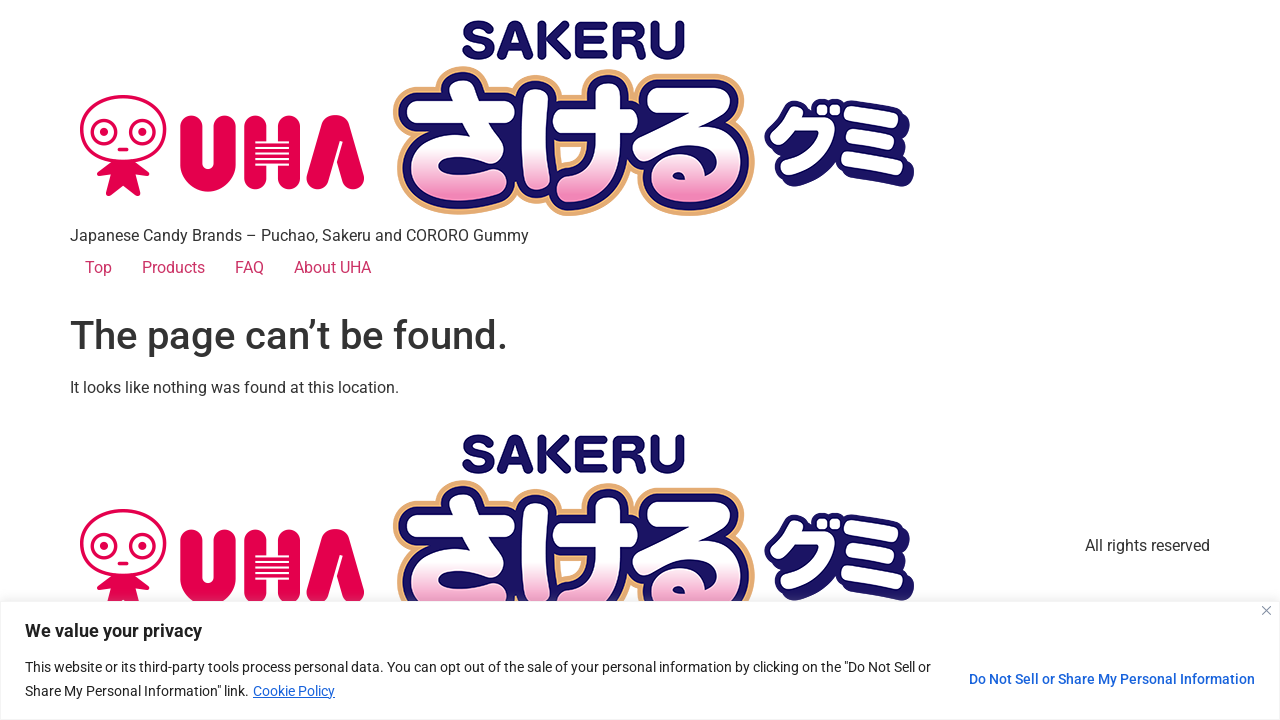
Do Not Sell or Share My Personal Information (1112, 679)
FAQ (249, 267)
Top (98, 267)
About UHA (332, 267)
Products (173, 267)
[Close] (1266, 610)
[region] (640, 660)
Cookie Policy (294, 691)
